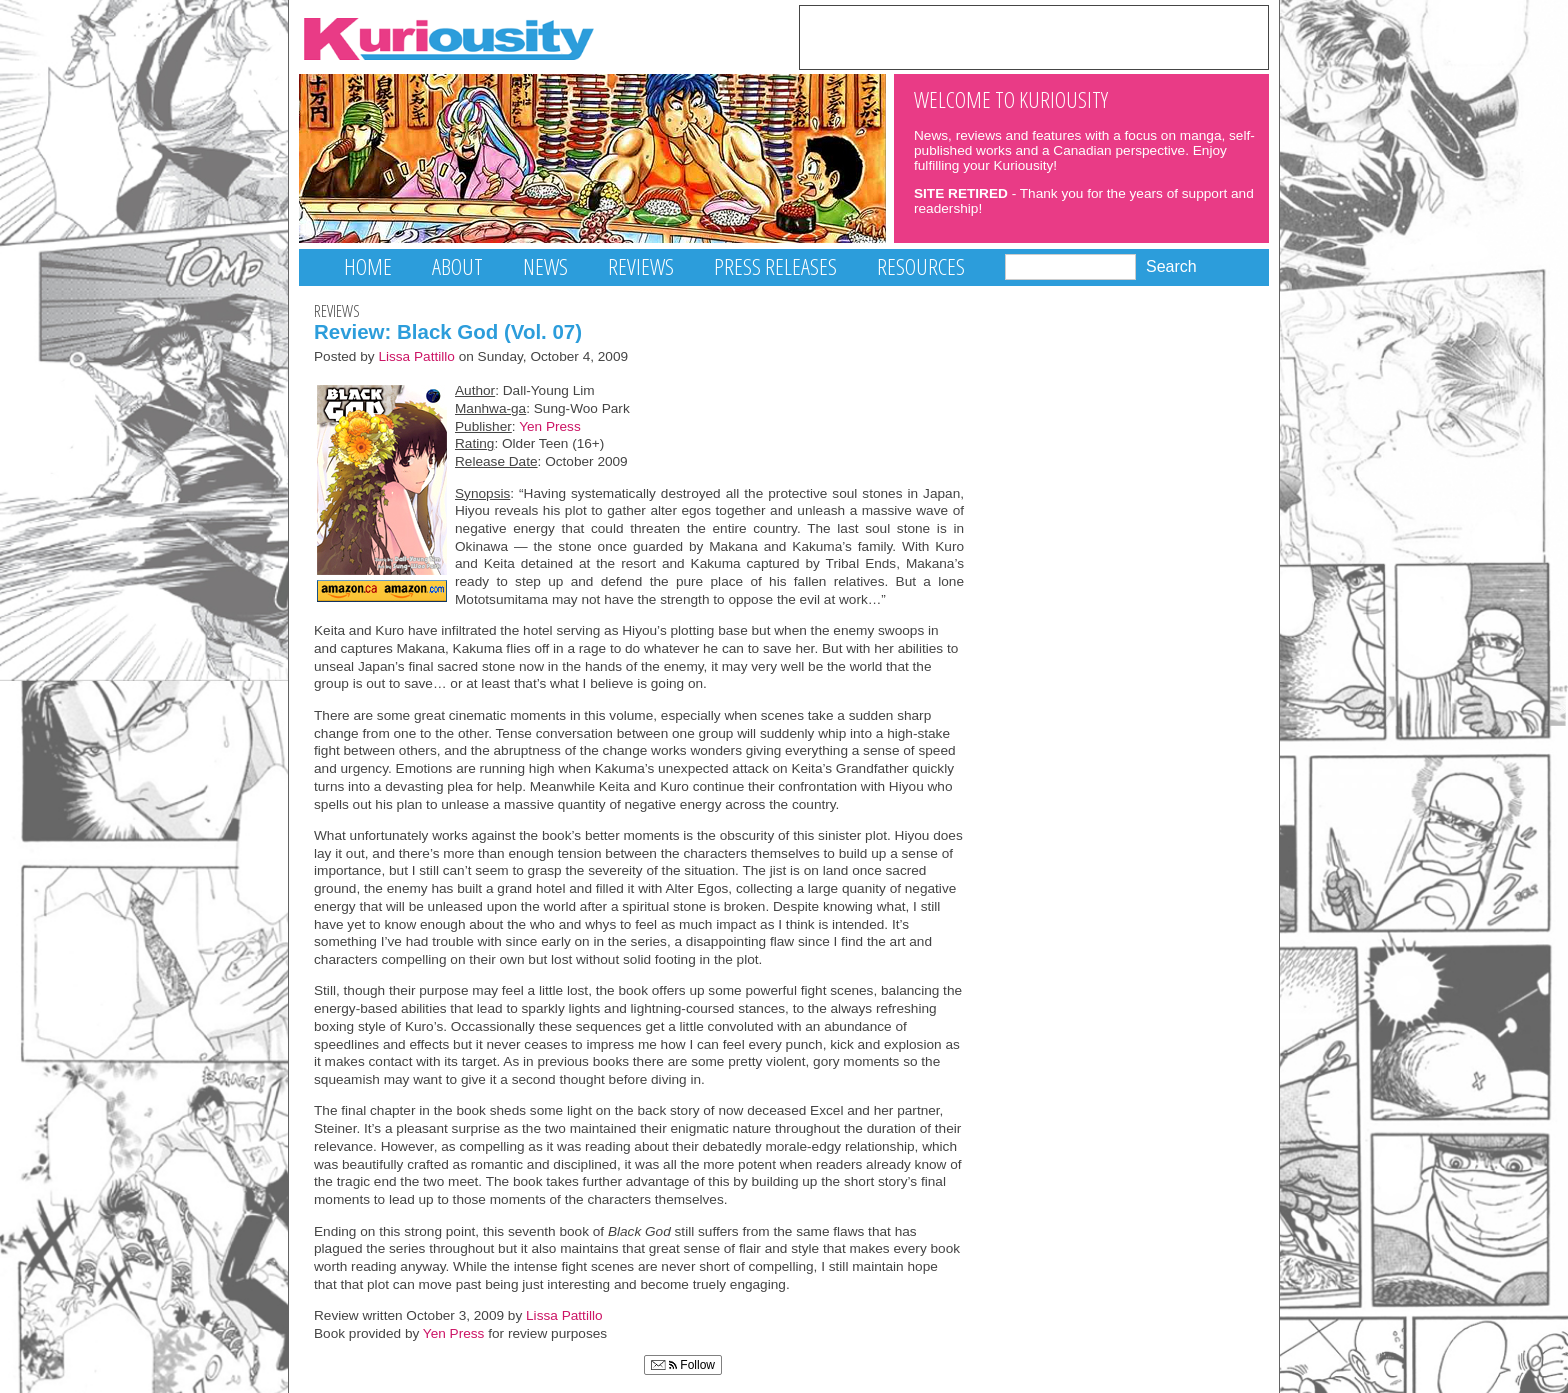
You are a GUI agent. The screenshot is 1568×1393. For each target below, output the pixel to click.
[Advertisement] (1034, 36)
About (457, 266)
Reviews (641, 266)
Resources (921, 266)
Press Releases (775, 266)
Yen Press (550, 426)
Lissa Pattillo (416, 356)
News (545, 266)
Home (368, 266)
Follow (683, 1365)
